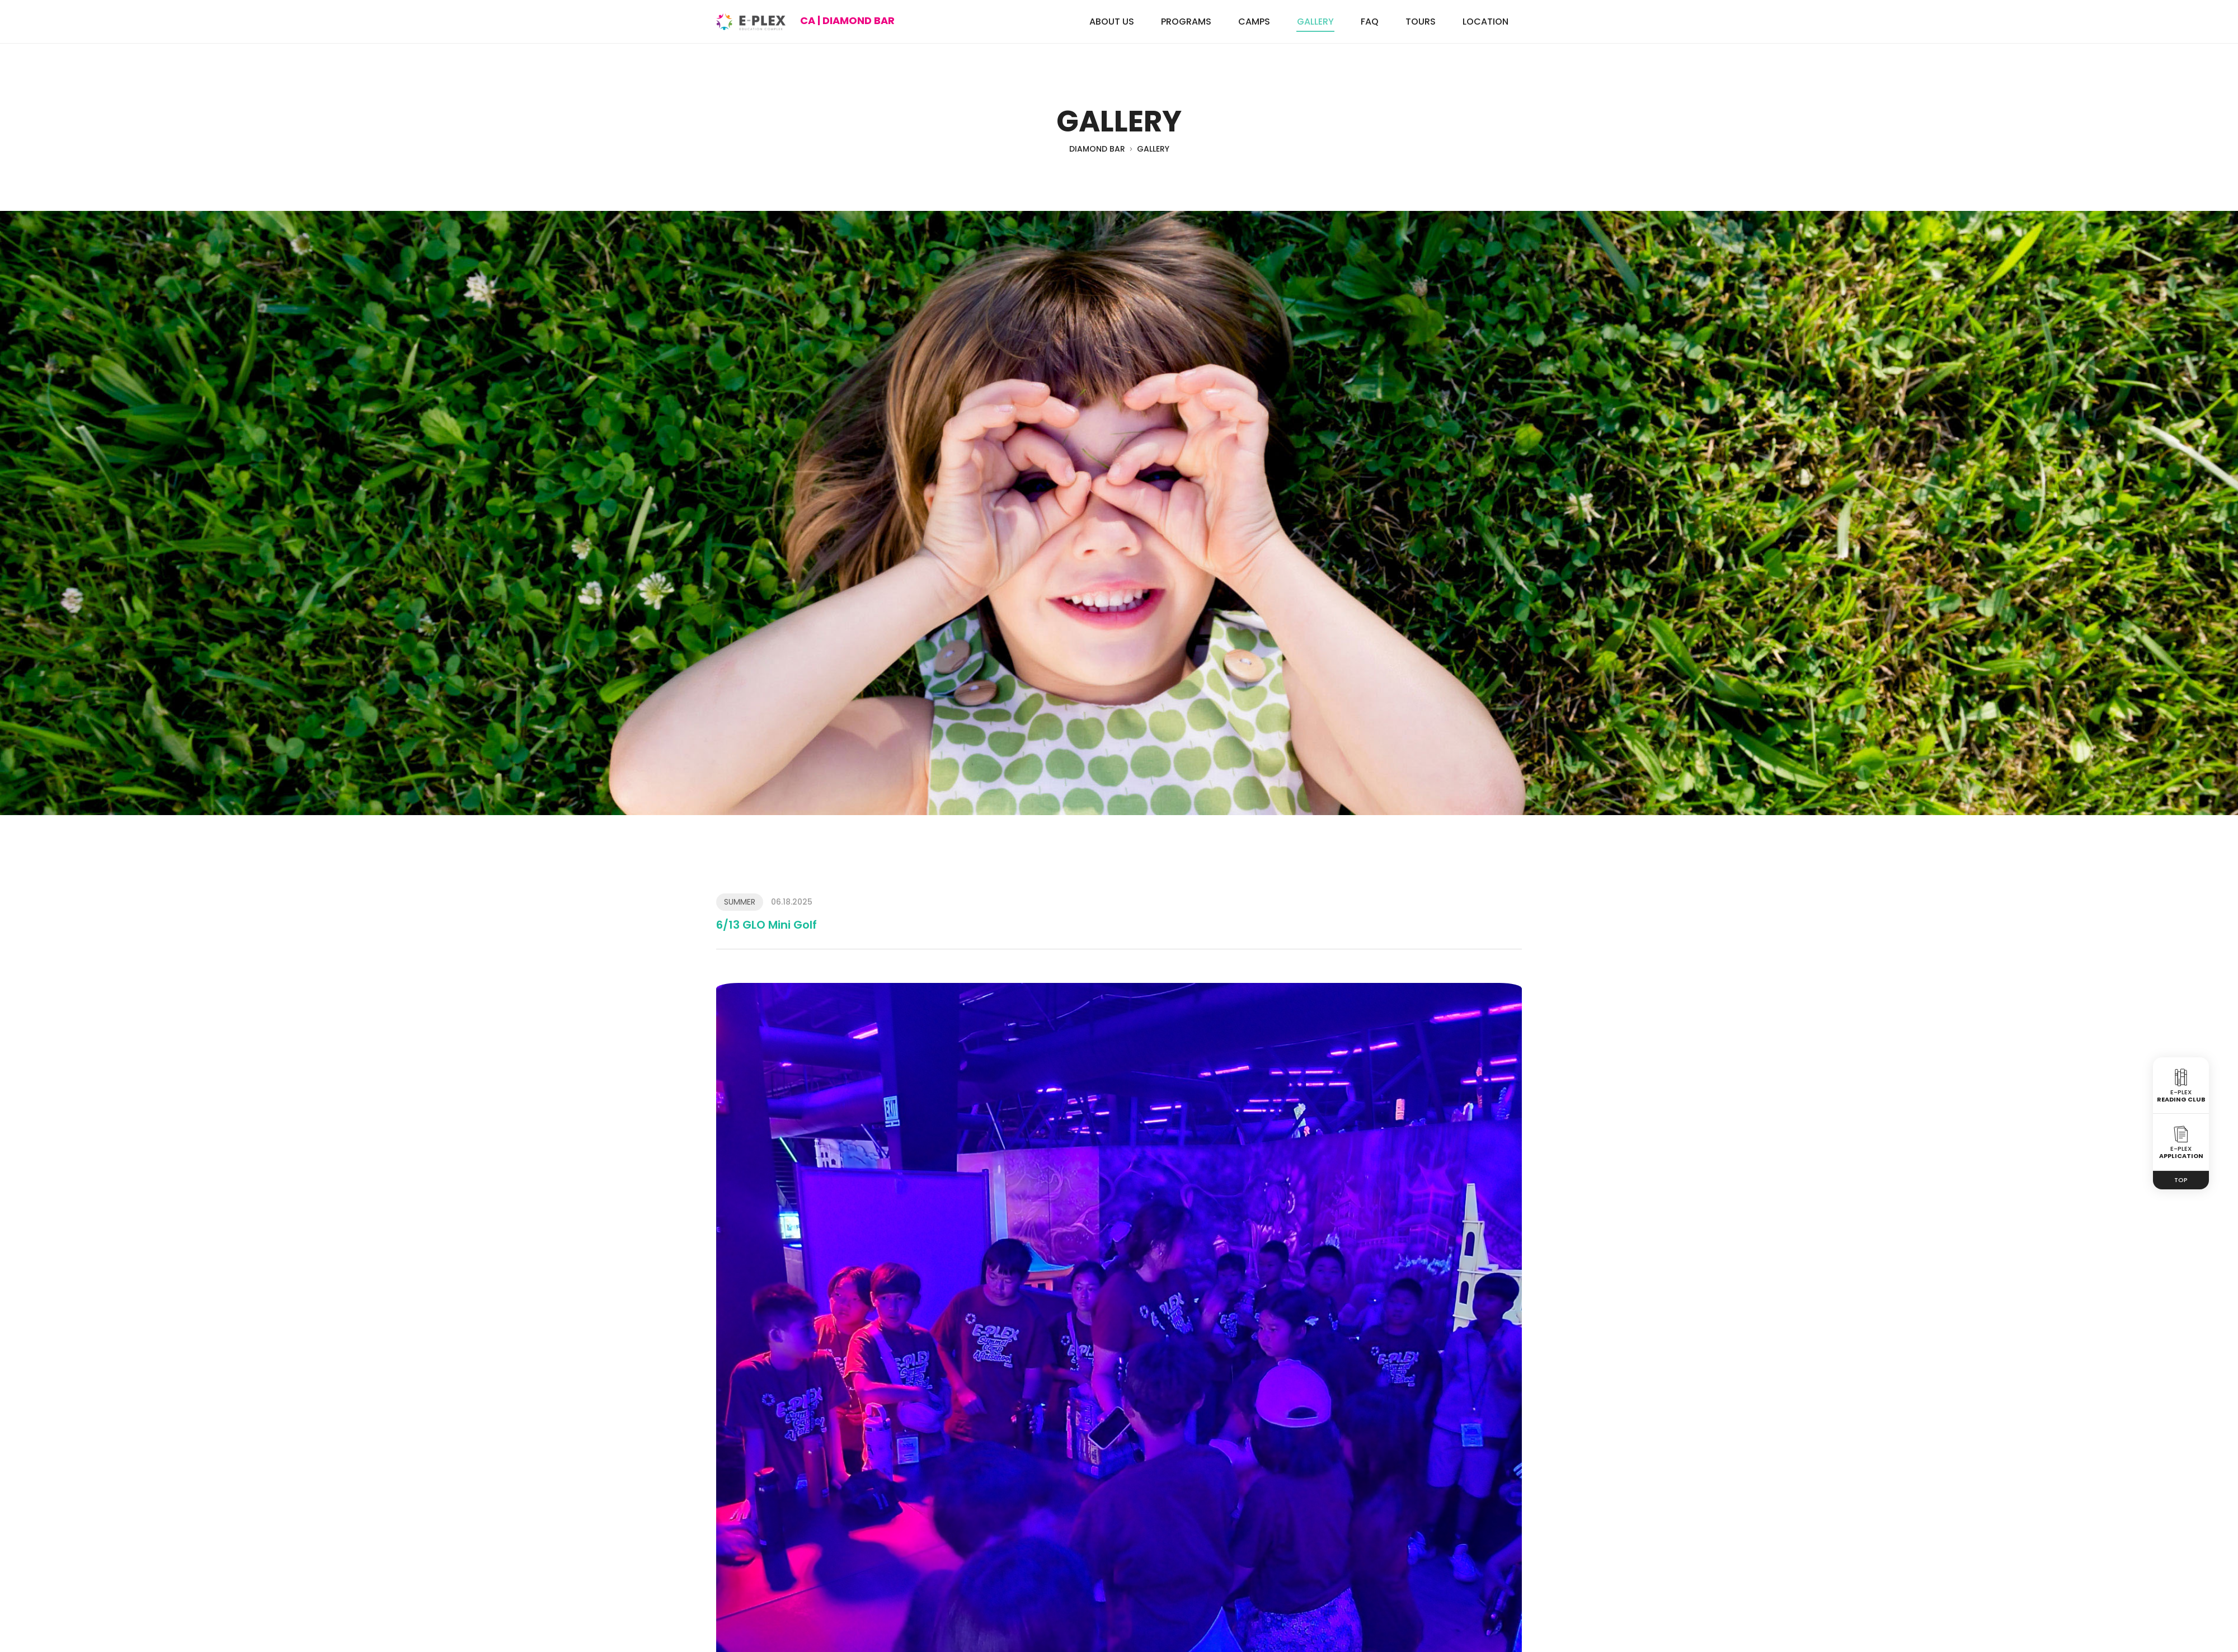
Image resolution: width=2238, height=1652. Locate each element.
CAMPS (1254, 21)
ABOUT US (1111, 21)
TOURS (1420, 21)
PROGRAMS (1186, 21)
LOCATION (1485, 21)
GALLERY (1315, 21)
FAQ (1370, 21)
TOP (2181, 1179)
